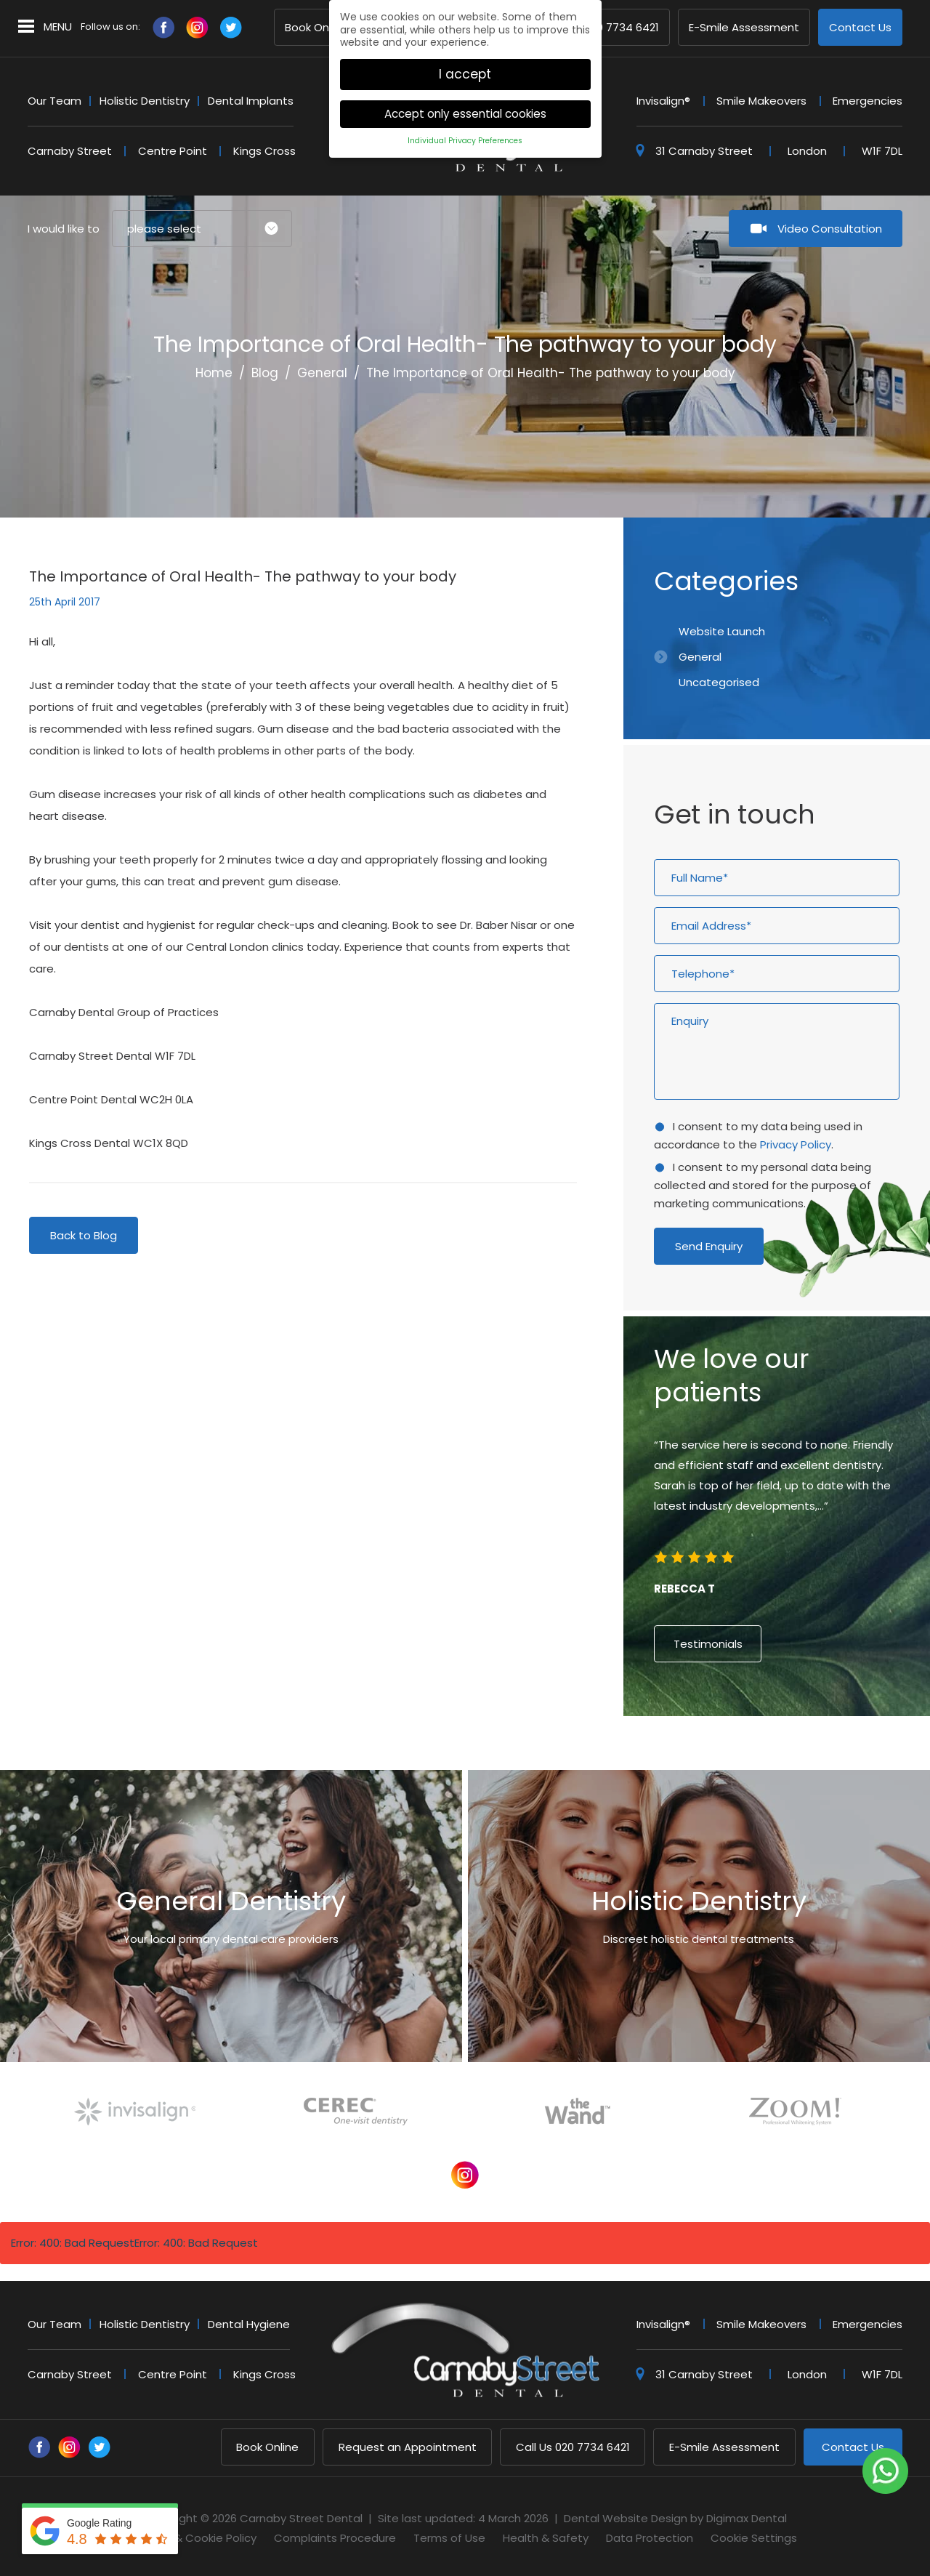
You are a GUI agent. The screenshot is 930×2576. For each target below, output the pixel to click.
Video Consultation (829, 228)
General (322, 373)
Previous (828, 451)
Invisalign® (663, 100)
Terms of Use (449, 2537)
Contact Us (860, 28)
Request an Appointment (408, 2447)
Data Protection (649, 2537)
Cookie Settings (754, 2537)
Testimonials (708, 1643)
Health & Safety (546, 2537)
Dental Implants (251, 100)
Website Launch (722, 631)
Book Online (316, 28)
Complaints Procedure (335, 2537)
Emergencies (867, 100)
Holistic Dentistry (145, 100)
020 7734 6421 (602, 28)
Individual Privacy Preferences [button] (465, 138)
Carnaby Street (70, 150)
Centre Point (172, 150)
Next (863, 451)
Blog (264, 373)
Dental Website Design (625, 2518)
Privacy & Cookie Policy (195, 2537)
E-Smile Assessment (744, 28)
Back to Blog (83, 1235)
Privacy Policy (795, 1144)
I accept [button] (465, 72)
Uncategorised (719, 682)
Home (213, 373)
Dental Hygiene (249, 2324)
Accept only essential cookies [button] (465, 111)
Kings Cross (264, 150)
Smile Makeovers (761, 100)
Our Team (54, 100)
